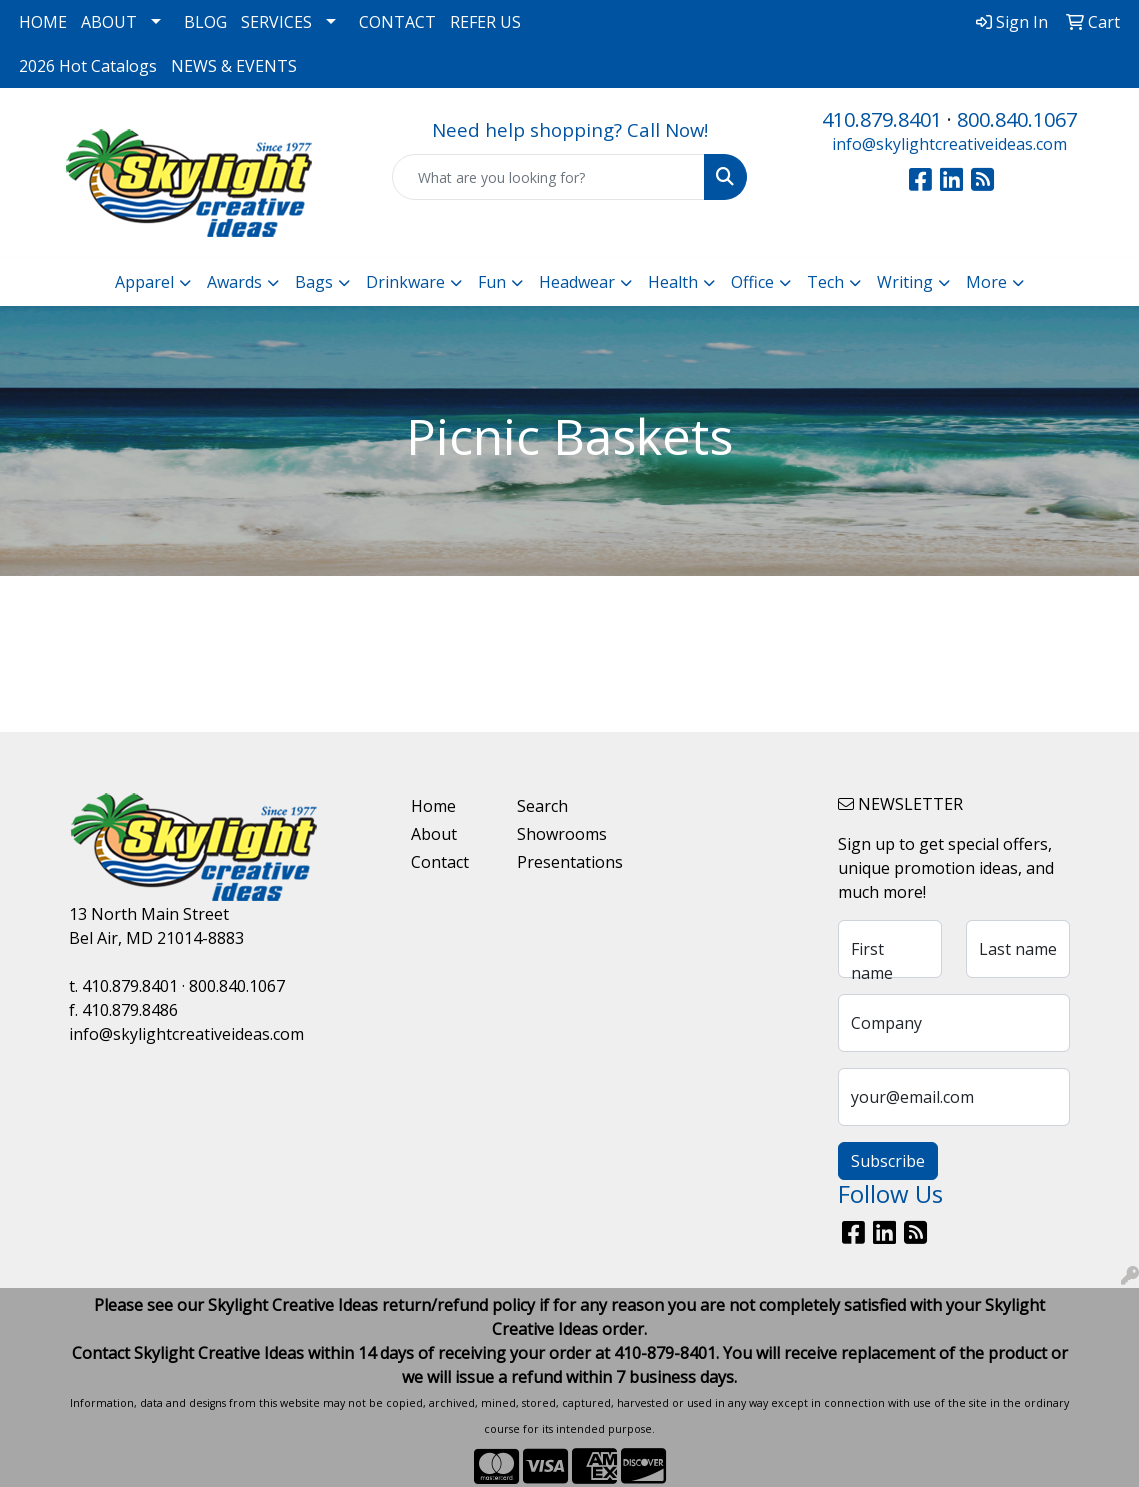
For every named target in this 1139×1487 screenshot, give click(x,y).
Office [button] (752, 282)
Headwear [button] (577, 282)
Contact (440, 862)
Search (542, 806)
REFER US (485, 22)
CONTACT (397, 22)
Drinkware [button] (405, 282)
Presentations (558, 862)
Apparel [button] (144, 282)
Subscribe (888, 1161)
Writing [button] (905, 282)
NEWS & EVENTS (234, 66)
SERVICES (276, 22)
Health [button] (673, 282)
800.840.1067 (1017, 119)
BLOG (205, 22)
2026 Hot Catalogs (88, 66)
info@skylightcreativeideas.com (949, 144)
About (434, 834)
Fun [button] (492, 282)
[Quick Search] (549, 177)
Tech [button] (825, 282)
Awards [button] (234, 282)
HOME (43, 22)
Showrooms (558, 834)
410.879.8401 (882, 119)
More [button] (986, 282)
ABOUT (109, 22)
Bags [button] (314, 282)
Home (433, 806)
